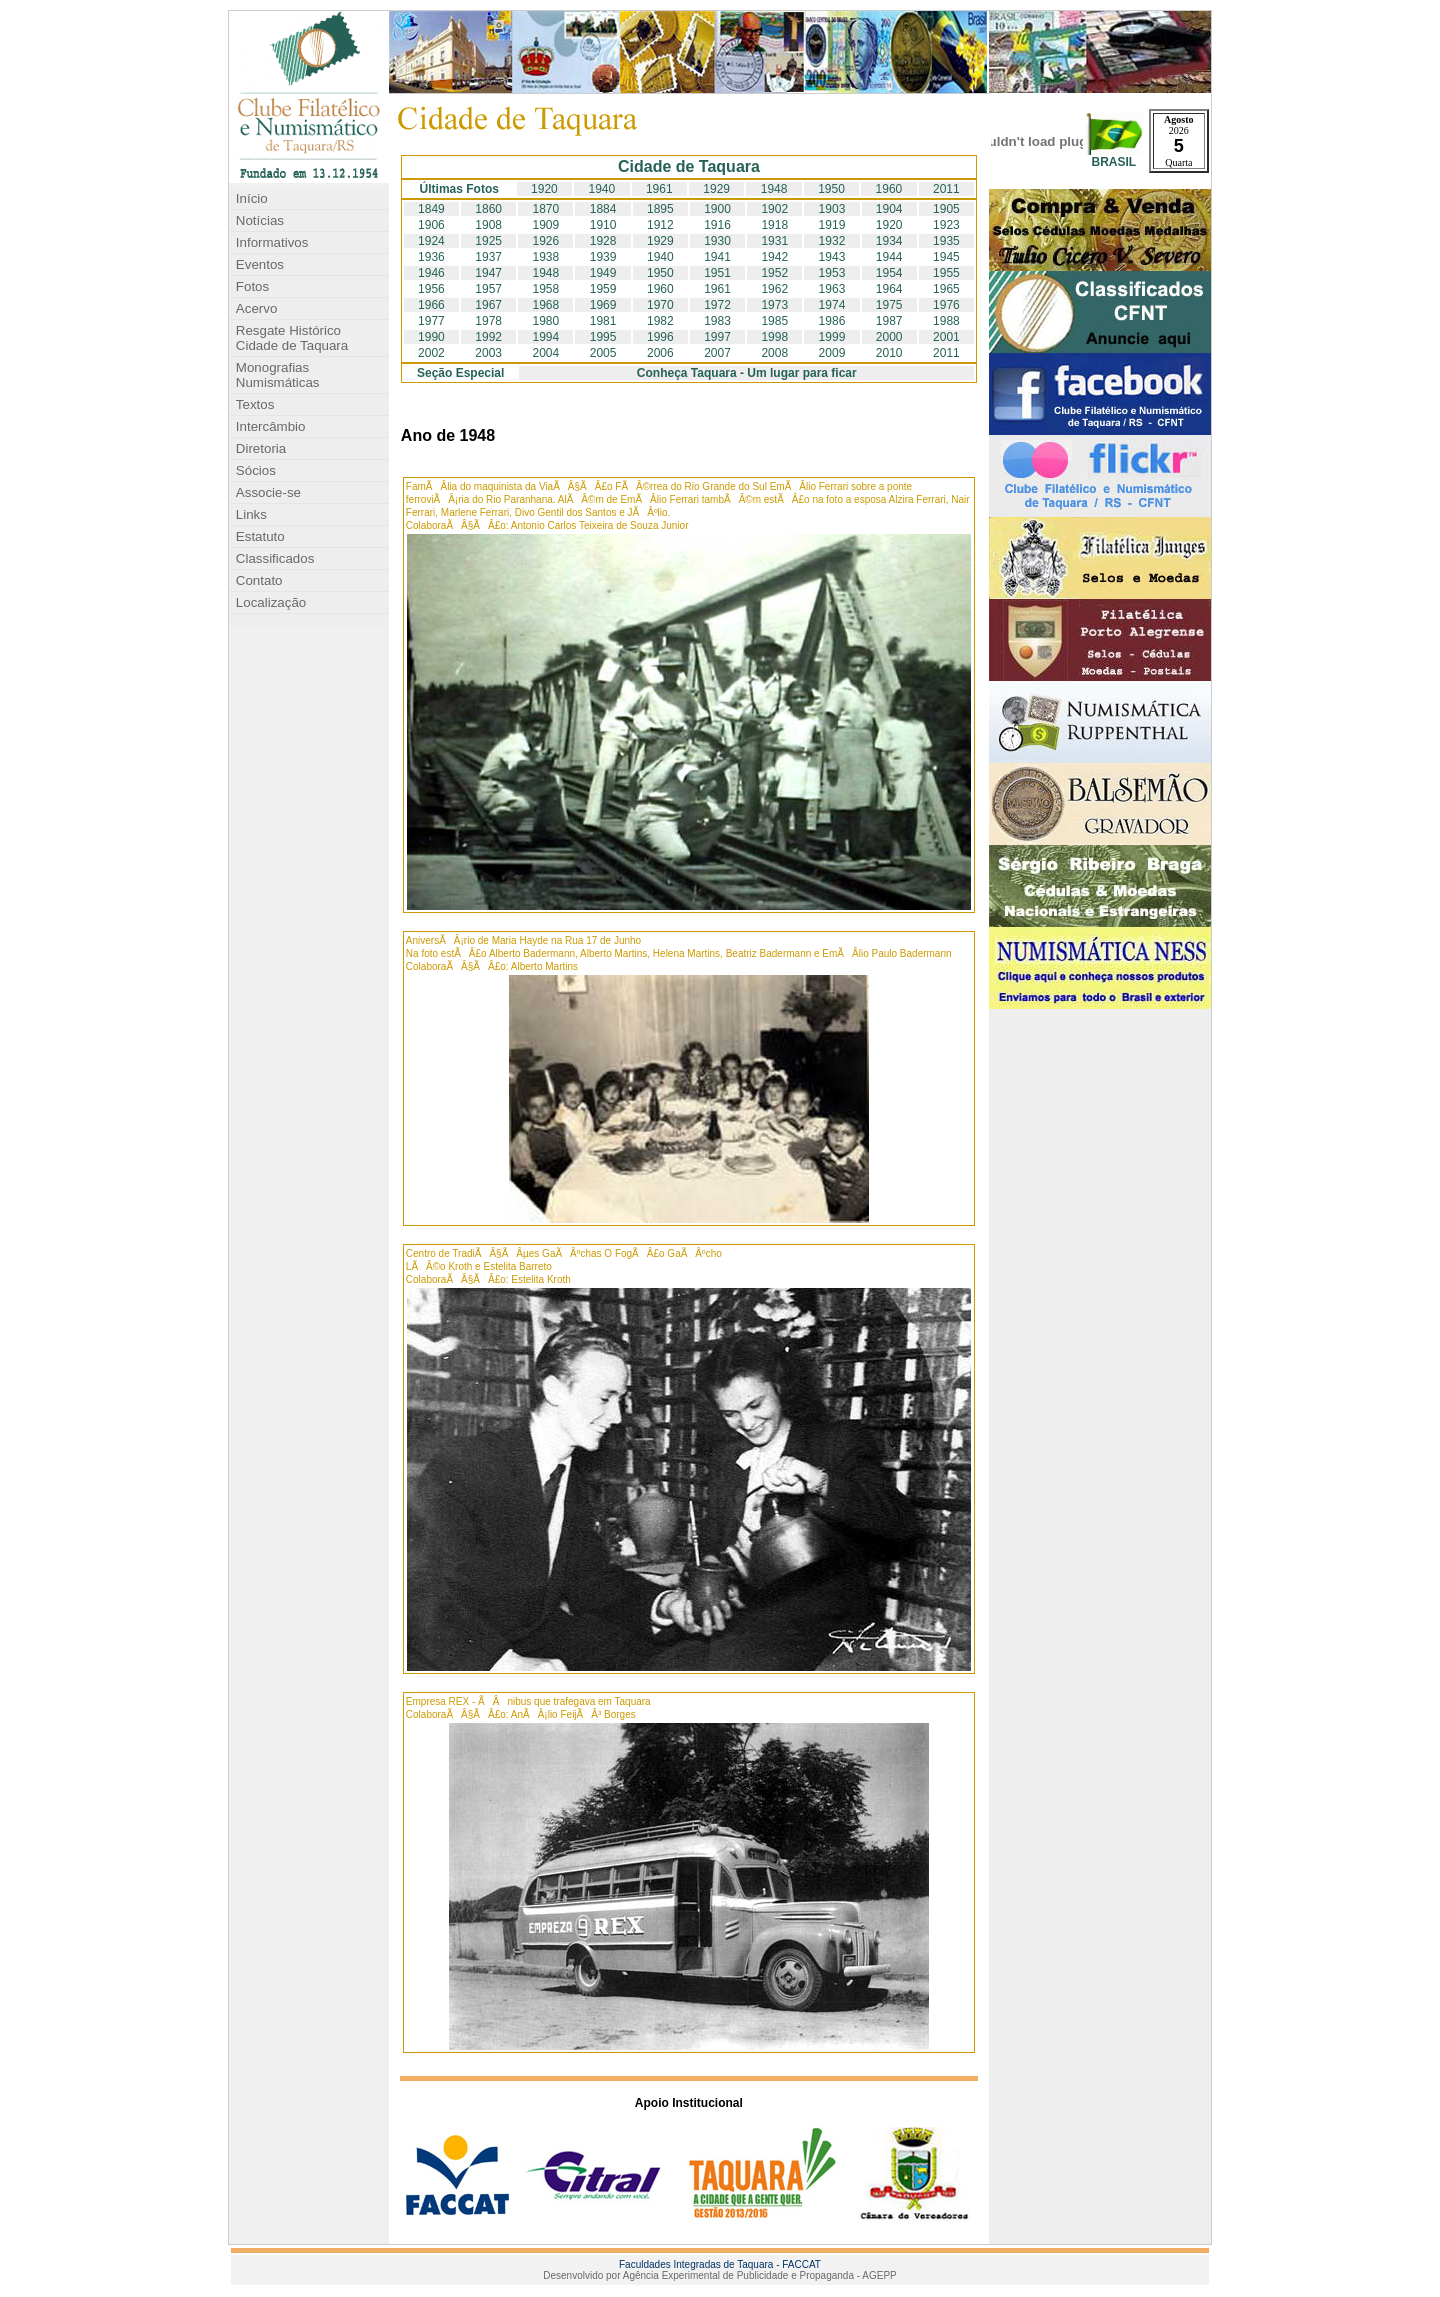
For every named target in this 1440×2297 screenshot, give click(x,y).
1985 (774, 321)
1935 (946, 241)
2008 (774, 353)
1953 (832, 273)
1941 (717, 257)
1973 (774, 305)
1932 (832, 241)
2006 (660, 353)
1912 (660, 225)
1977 (431, 321)
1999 (832, 337)
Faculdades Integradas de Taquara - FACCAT (720, 2264)
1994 (546, 337)
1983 (717, 321)
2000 (889, 337)
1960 (889, 189)
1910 (603, 225)
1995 (603, 337)
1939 (603, 257)
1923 (946, 225)
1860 (488, 209)
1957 (488, 289)
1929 (716, 189)
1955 (946, 273)
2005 (603, 353)
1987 (889, 321)
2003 (488, 353)
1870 (546, 209)
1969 (603, 305)
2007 (717, 353)
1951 (717, 273)
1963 (832, 289)
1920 (544, 189)
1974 (832, 305)
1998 (774, 337)
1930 (717, 241)
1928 (603, 241)
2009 (832, 353)
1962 (774, 289)
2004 (546, 353)
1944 (889, 257)
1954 (889, 273)
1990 (431, 337)
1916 (717, 225)
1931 (774, 241)
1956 (431, 289)
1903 (832, 209)
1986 (832, 321)
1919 (832, 225)
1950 (831, 189)
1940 (601, 189)
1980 (546, 321)
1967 (488, 305)
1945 (946, 257)
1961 (659, 189)
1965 (946, 289)
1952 (774, 273)
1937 (488, 257)
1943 (832, 257)
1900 (717, 209)
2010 (889, 353)
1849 (431, 209)
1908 (488, 225)
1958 (546, 289)
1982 (660, 321)
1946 (431, 273)
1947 (488, 273)
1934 (889, 241)
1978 (488, 321)
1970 (660, 305)
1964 (889, 289)
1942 (774, 257)
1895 (660, 209)
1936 (431, 257)
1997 (717, 337)
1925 (488, 241)
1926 (546, 241)
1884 (603, 209)
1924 (431, 241)
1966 (431, 305)
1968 (546, 305)
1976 (946, 305)
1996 (660, 337)
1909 (546, 225)
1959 (603, 289)
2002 (431, 353)
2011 (946, 189)
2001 (946, 337)
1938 (546, 257)
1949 (603, 273)
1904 (889, 209)
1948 (774, 189)
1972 (717, 305)
